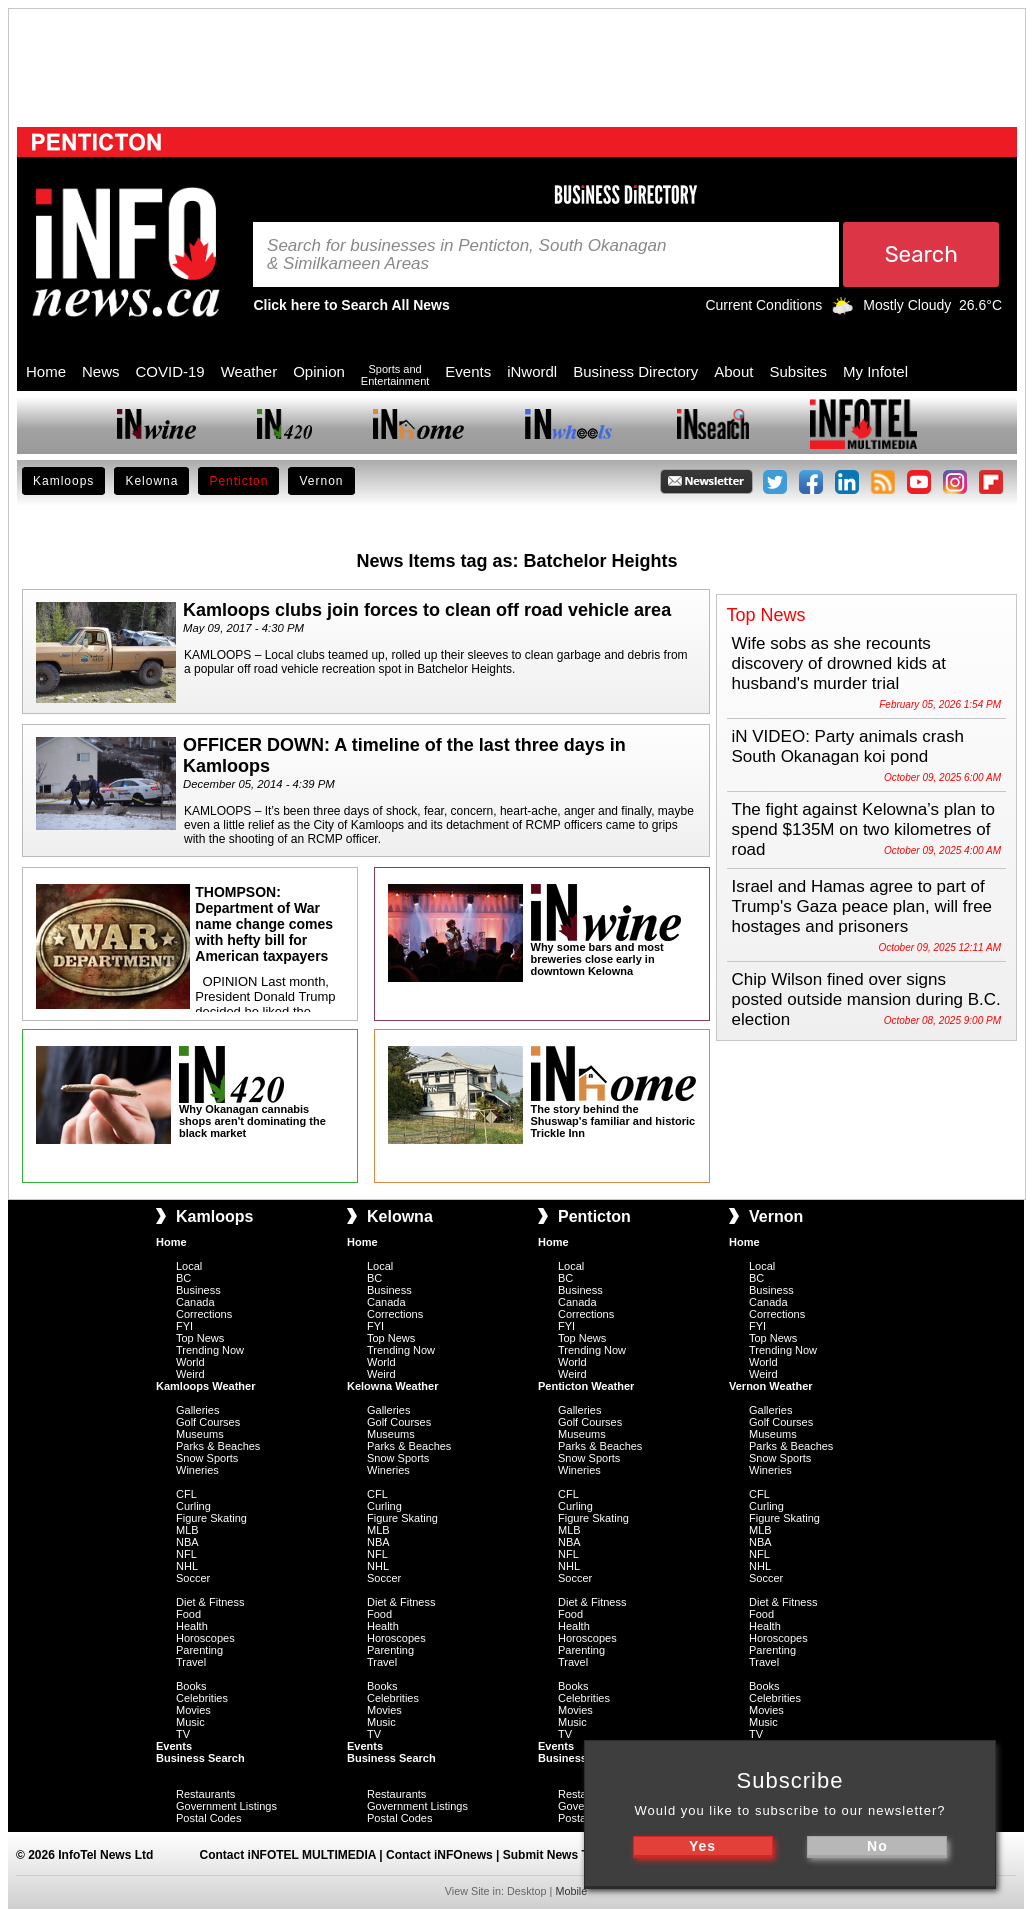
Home (46, 371)
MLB (187, 1530)
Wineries (197, 1470)
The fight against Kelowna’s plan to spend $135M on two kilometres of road (863, 829)
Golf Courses (208, 1422)
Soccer (193, 1578)
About (733, 371)
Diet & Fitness (210, 1602)
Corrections (204, 1314)
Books (191, 1686)
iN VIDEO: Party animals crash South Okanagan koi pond (848, 746)
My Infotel (875, 371)
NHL (187, 1566)
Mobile (571, 1891)
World (190, 1362)
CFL (186, 1494)
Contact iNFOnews (439, 1855)
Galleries (197, 1410)
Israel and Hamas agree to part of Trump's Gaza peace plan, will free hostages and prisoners (862, 906)
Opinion (319, 371)
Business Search (200, 1758)
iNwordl (532, 371)
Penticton (238, 481)
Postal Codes (208, 1818)
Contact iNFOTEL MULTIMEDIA (288, 1855)
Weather (249, 371)
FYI (184, 1326)
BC (183, 1278)
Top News (200, 1338)
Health (192, 1626)
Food (188, 1614)
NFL (186, 1554)
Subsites (798, 371)
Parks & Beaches (218, 1446)
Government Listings (226, 1806)
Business (198, 1290)
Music (190, 1722)
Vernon (321, 481)
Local (189, 1266)
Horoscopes (205, 1638)
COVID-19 (170, 371)
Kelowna (151, 481)
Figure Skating (211, 1518)
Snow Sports (207, 1458)
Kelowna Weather (393, 1386)
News (101, 371)
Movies (193, 1710)
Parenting (199, 1650)
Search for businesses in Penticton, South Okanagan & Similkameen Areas (466, 255)
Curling (193, 1506)
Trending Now (210, 1350)
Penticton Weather (586, 1386)
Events (468, 371)
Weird (190, 1374)
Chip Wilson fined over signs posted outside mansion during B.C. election (866, 999)
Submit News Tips (554, 1855)
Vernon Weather (771, 1386)
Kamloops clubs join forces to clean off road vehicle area (427, 610)
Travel (191, 1662)
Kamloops (63, 481)
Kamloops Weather (205, 1386)
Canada (195, 1302)
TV (183, 1734)
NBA (187, 1542)
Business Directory (635, 371)
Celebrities (202, 1698)
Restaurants (205, 1794)
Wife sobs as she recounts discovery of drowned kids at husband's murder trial (839, 663)
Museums (200, 1434)
